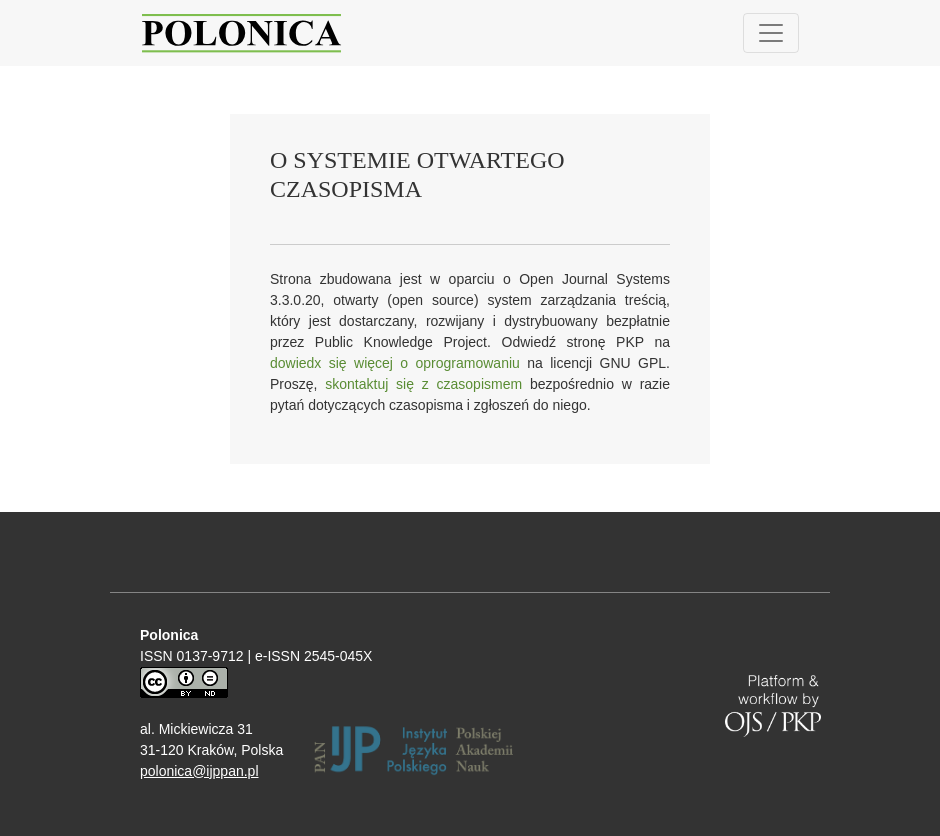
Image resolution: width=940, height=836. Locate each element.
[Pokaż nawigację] (771, 33)
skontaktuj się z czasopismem (423, 384)
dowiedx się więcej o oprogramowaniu (395, 363)
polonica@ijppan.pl (199, 771)
